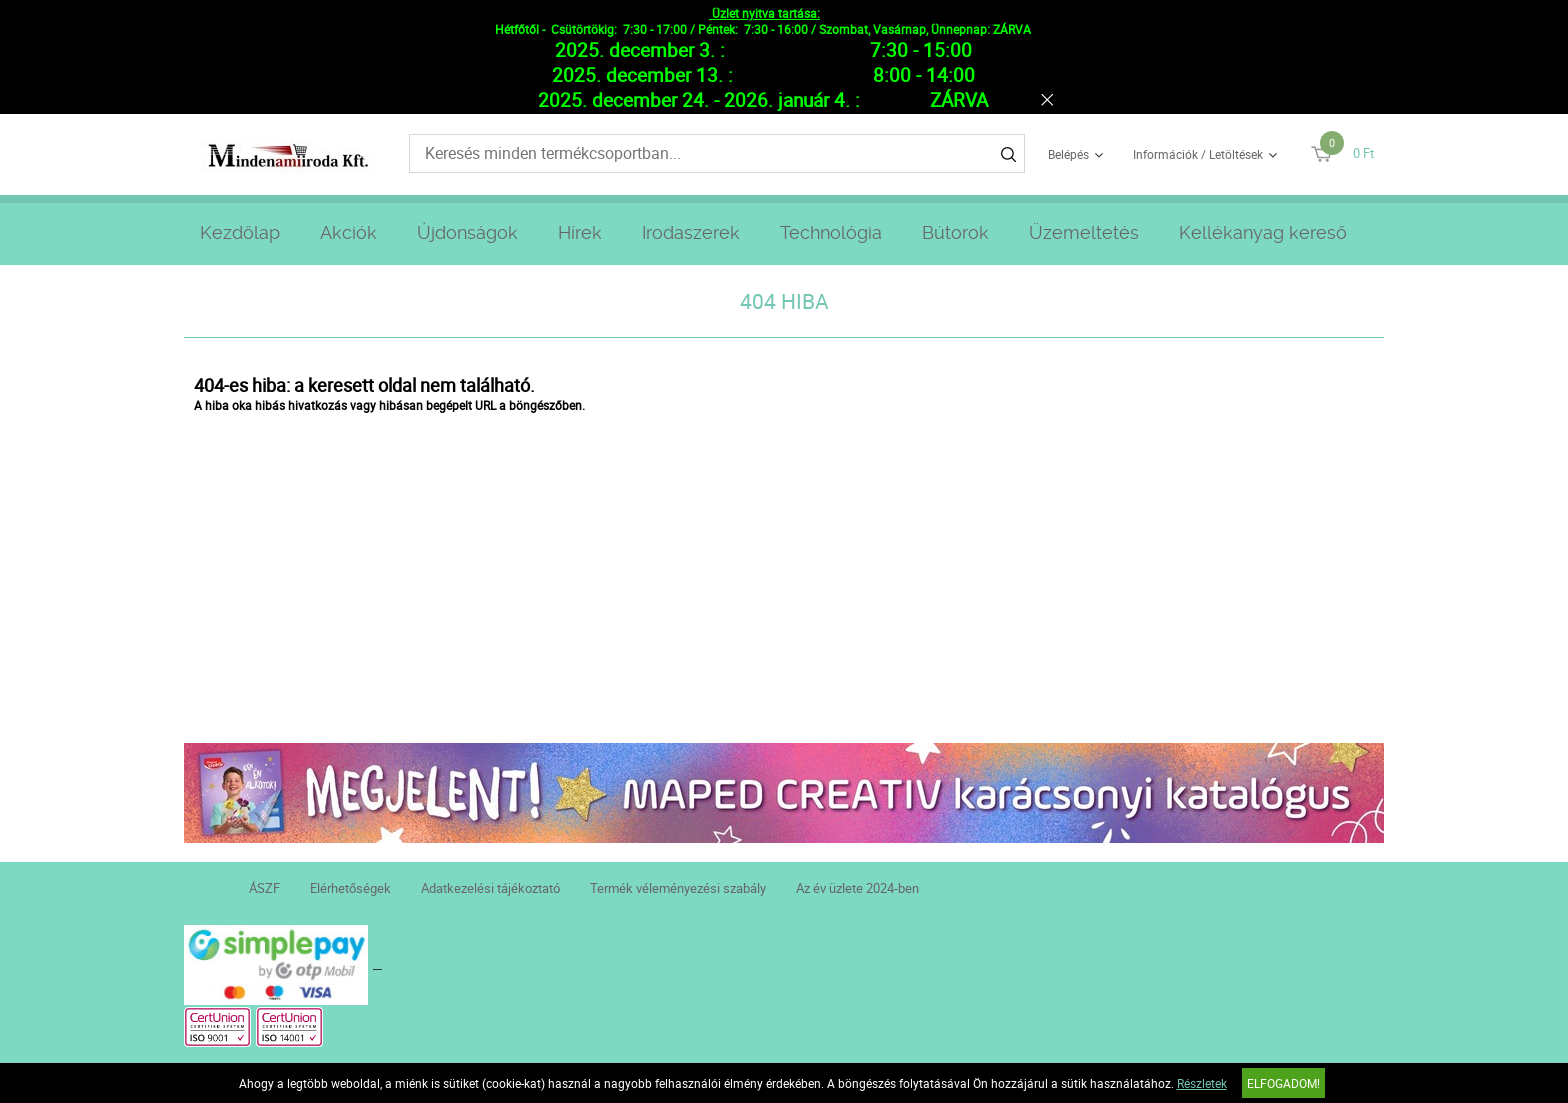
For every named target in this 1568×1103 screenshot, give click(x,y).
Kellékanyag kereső (1263, 232)
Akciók (348, 232)
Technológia (831, 232)
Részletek (1202, 1083)
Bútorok (955, 232)
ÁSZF (264, 888)
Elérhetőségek (350, 888)
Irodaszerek (691, 232)
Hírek (580, 232)
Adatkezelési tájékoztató (490, 888)
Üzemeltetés (1084, 232)
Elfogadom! (1283, 1083)
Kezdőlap (240, 232)
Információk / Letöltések (1198, 154)
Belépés (1068, 154)
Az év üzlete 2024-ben (857, 888)
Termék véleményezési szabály (678, 888)
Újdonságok (467, 232)
